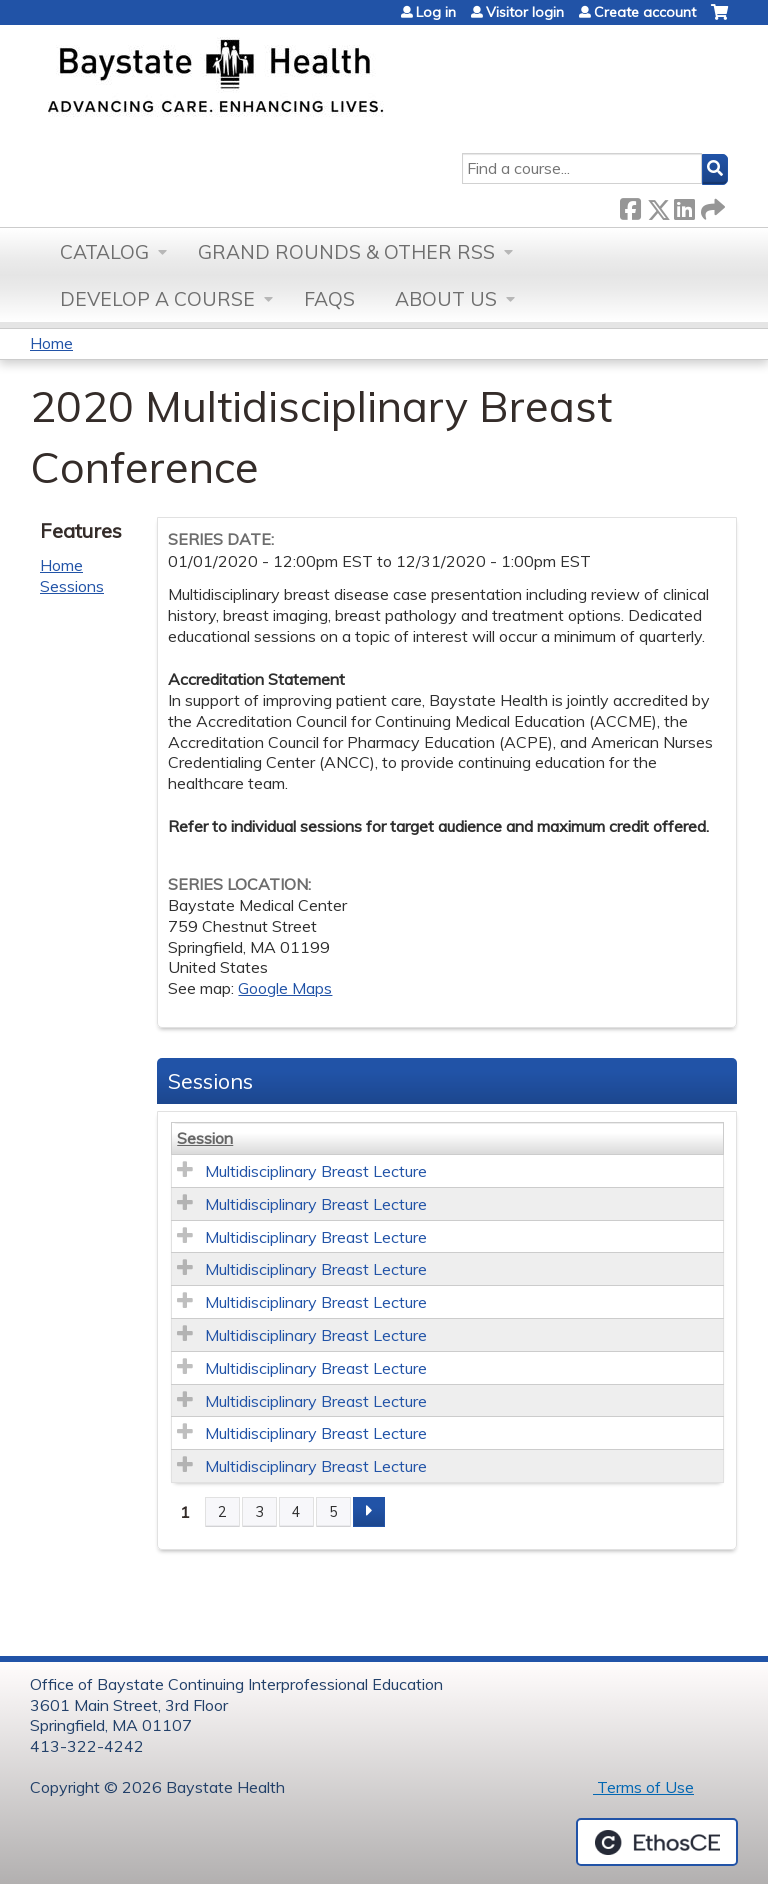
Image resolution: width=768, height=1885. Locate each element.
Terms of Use (643, 1787)
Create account (645, 12)
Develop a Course (157, 299)
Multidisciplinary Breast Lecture (316, 1171)
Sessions (72, 586)
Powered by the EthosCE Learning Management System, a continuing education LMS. (657, 1842)
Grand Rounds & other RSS (346, 252)
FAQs (329, 299)
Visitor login (525, 12)
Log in (436, 12)
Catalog (104, 252)
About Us (446, 299)
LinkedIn (684, 205)
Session (205, 1138)
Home (51, 343)
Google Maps (285, 988)
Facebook (630, 205)
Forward (711, 205)
